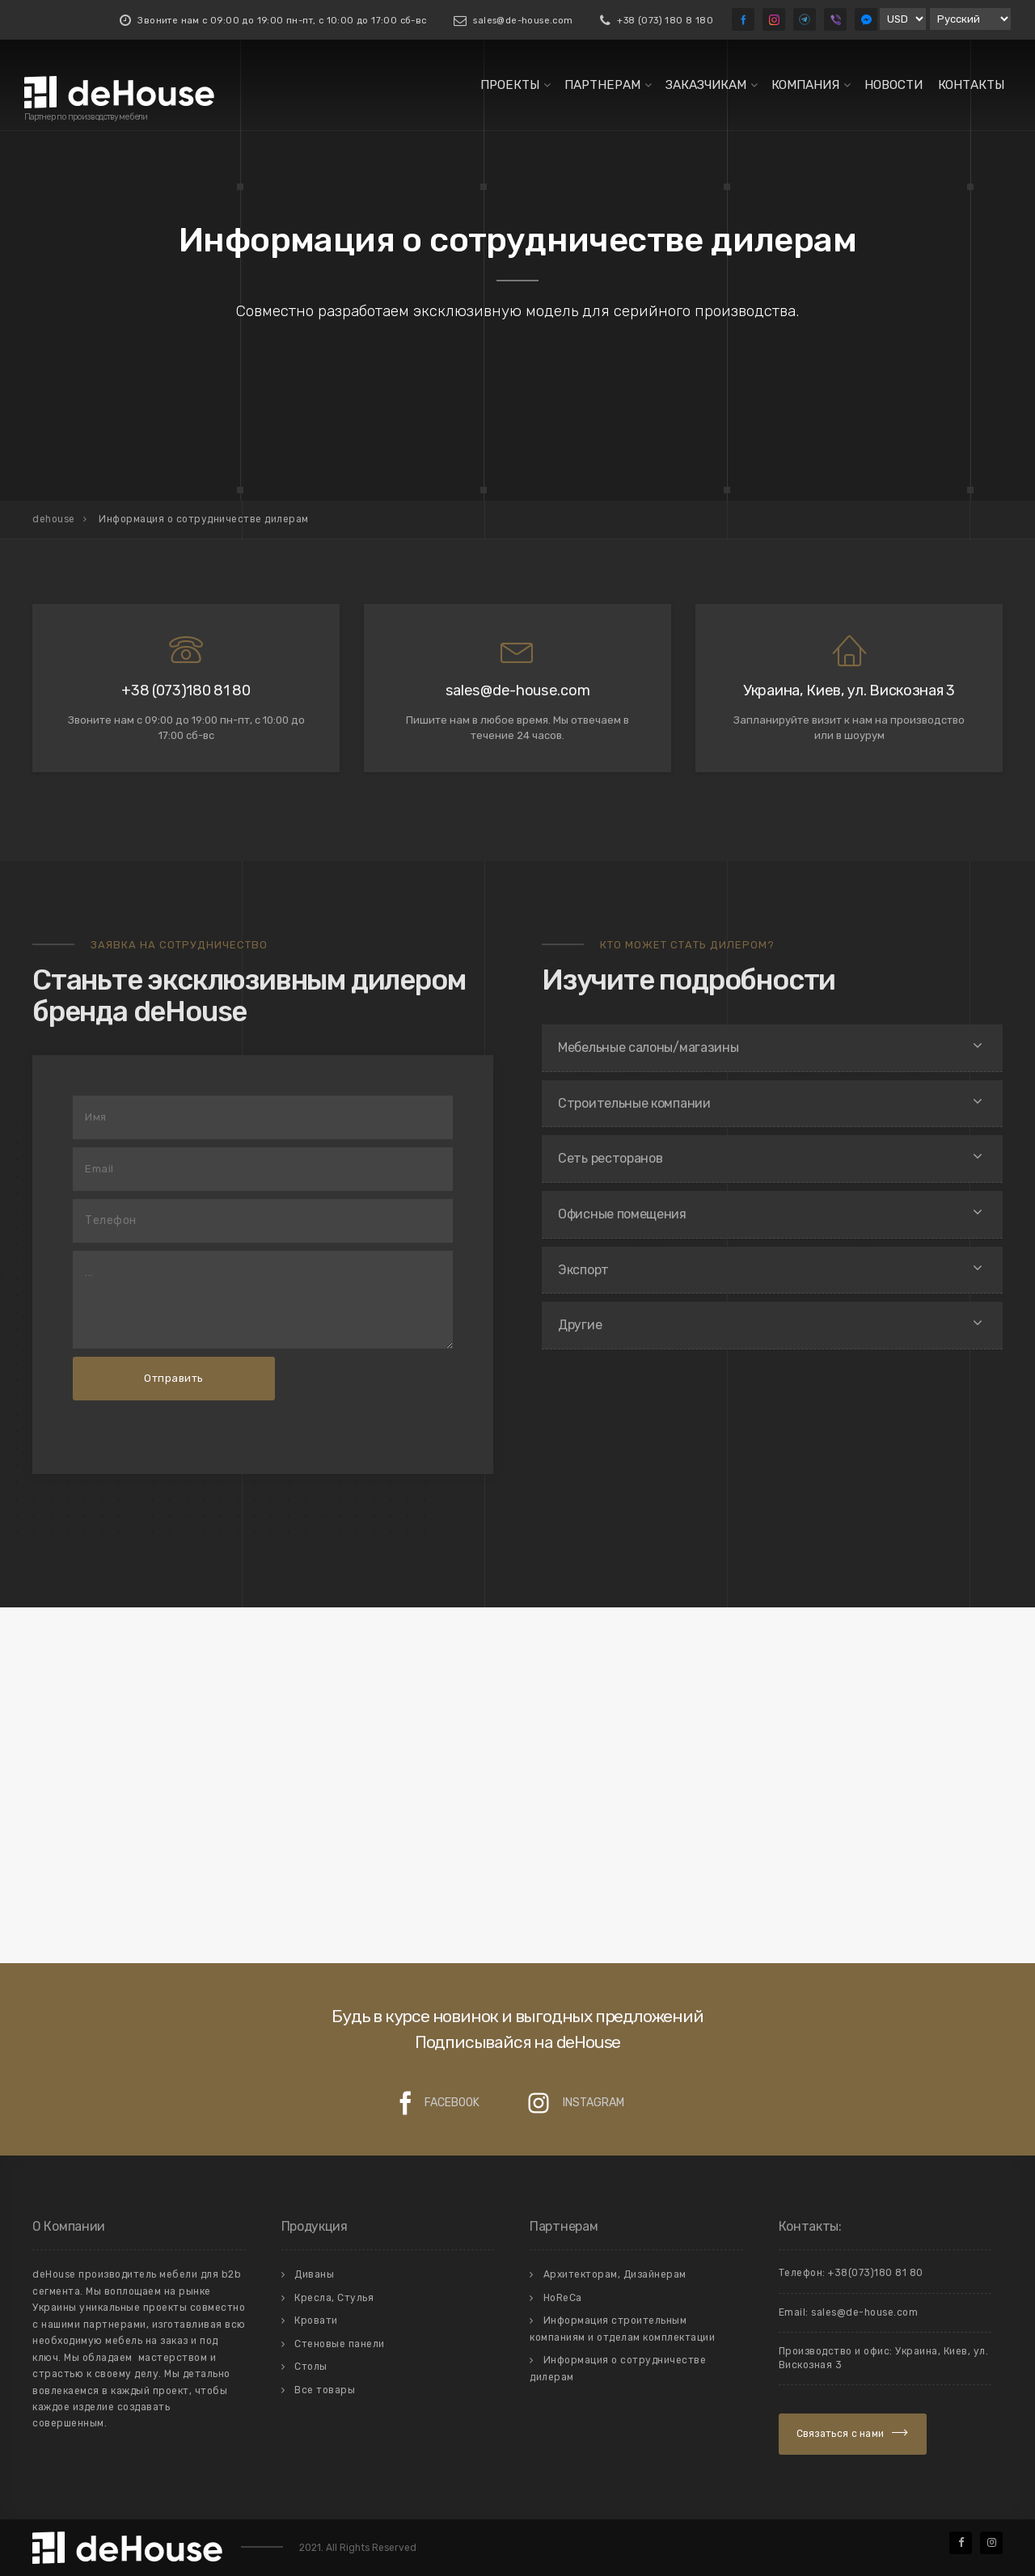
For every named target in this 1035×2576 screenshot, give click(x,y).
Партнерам (602, 85)
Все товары (324, 2390)
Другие (580, 1324)
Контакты (971, 85)
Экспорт (583, 1269)
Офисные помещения (622, 1214)
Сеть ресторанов (610, 1158)
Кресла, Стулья (334, 2298)
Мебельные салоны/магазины (648, 1047)
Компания (805, 85)
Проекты (509, 85)
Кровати (316, 2320)
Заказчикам (705, 85)
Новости (893, 85)
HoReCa (562, 2298)
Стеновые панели (339, 2344)
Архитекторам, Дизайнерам (614, 2274)
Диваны (314, 2274)
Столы (310, 2366)
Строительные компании (634, 1103)
